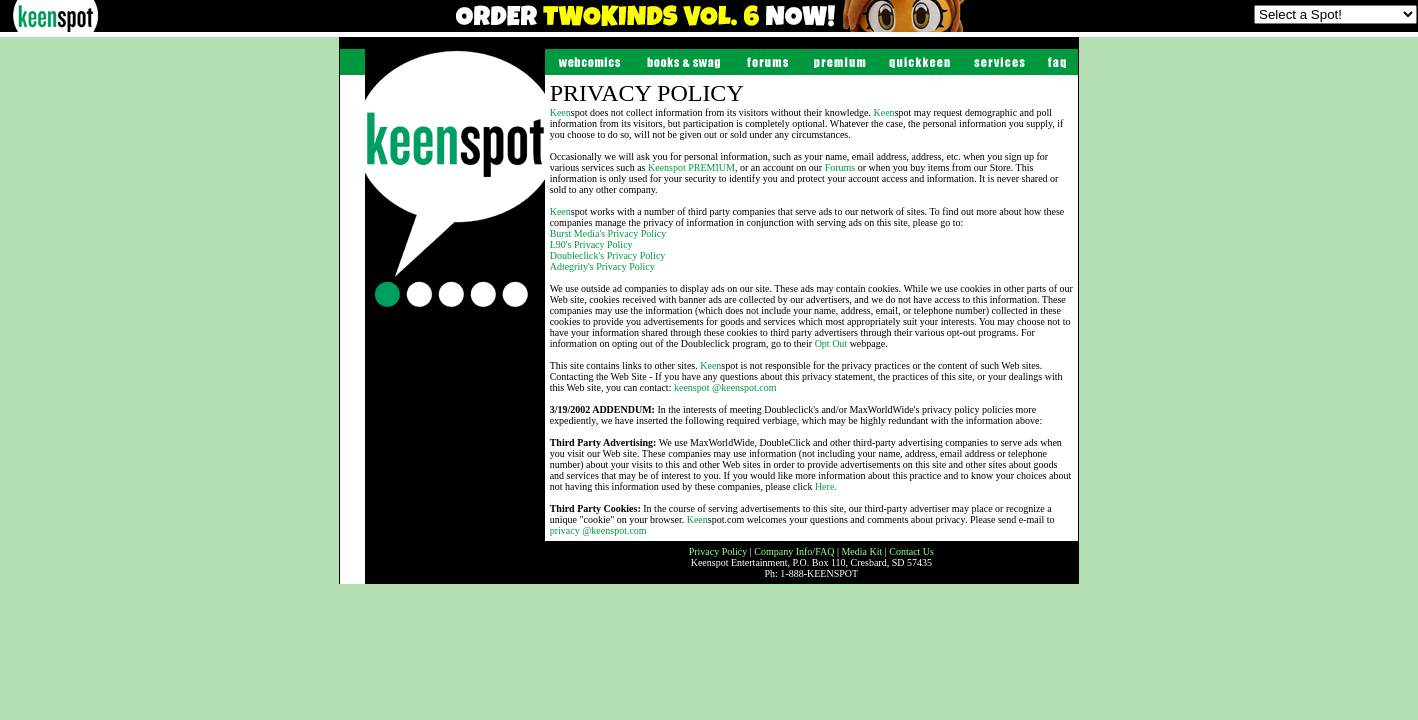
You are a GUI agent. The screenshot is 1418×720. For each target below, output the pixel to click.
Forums (840, 167)
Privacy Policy (718, 551)
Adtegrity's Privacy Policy (602, 266)
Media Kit (861, 551)
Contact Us (911, 551)
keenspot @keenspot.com (725, 387)
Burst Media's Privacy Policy (608, 233)
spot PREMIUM (691, 167)
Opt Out (831, 343)
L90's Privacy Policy (591, 244)
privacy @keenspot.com (598, 530)
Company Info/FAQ (794, 551)
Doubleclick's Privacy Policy (608, 255)
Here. (826, 486)
